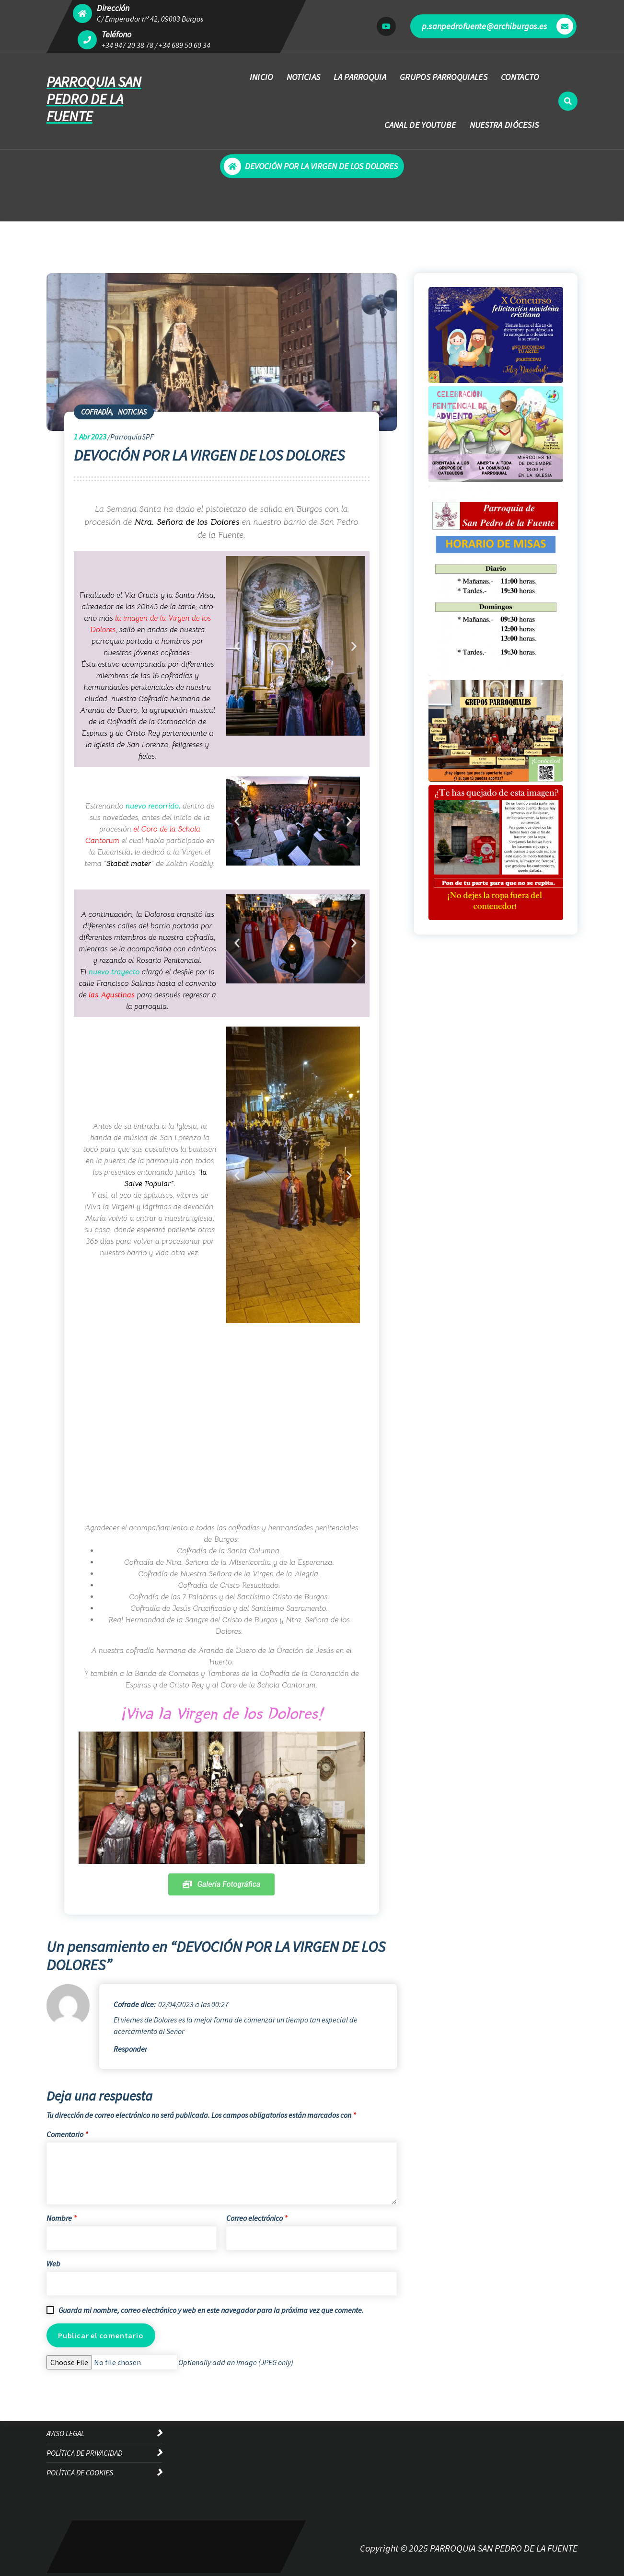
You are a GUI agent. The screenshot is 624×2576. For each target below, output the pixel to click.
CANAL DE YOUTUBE (420, 124)
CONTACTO (520, 76)
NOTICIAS (303, 76)
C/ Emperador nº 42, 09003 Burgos (150, 18)
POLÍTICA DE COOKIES (79, 2472)
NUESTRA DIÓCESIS (504, 124)
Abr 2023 (90, 436)
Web (53, 2263)
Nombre (61, 2218)
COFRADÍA (96, 411)
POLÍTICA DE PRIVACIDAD (84, 2453)
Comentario (67, 2134)
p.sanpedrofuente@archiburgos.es (497, 26)
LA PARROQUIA (360, 76)
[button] (237, 646)
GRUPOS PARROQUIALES (443, 76)
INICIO (261, 76)
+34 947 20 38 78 (127, 45)
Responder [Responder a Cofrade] (130, 2049)
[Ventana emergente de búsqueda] (568, 101)
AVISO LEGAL (65, 2433)
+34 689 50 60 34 (184, 45)
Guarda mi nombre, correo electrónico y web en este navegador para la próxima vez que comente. (211, 2310)
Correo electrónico (256, 2218)
